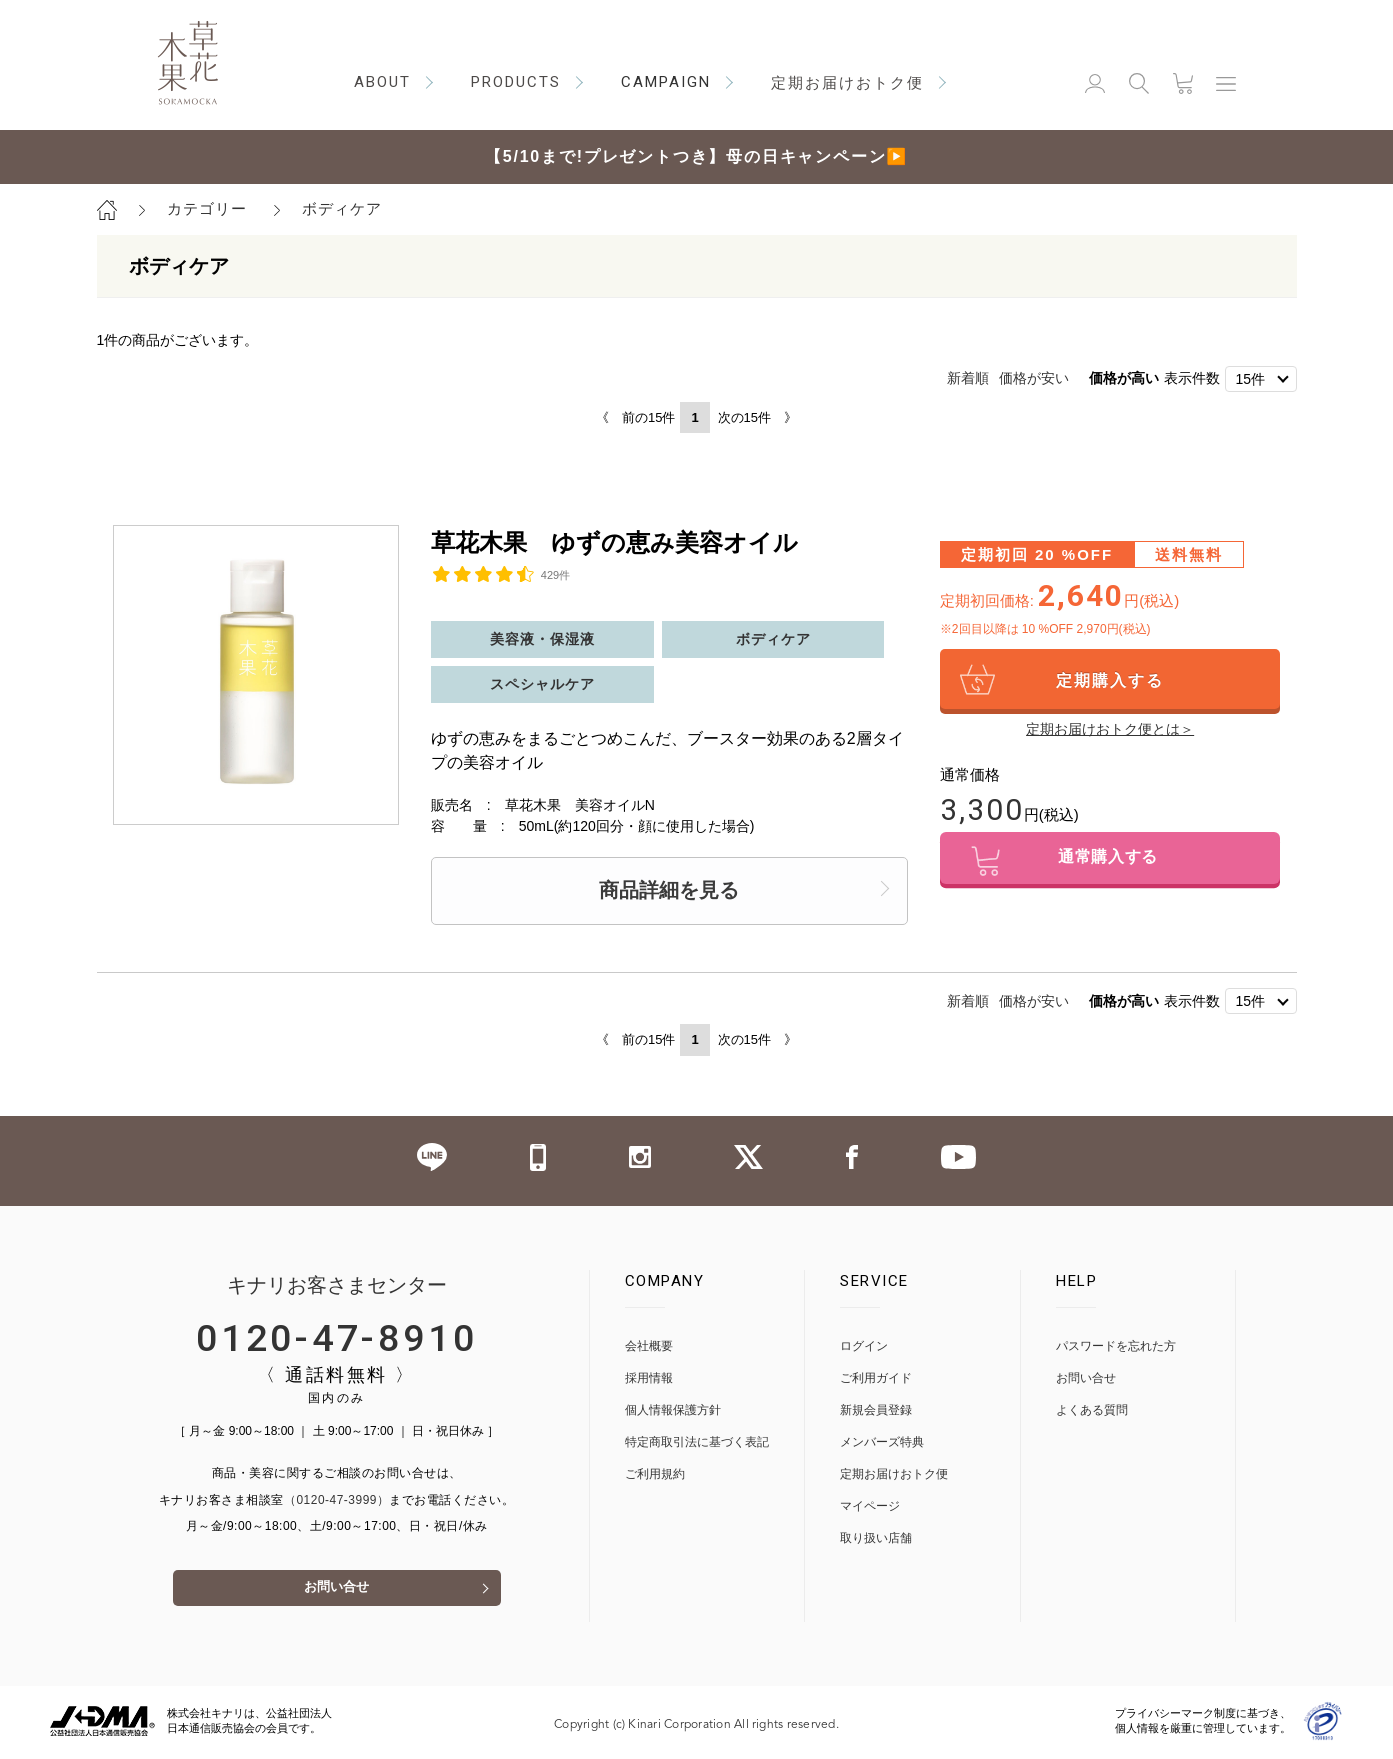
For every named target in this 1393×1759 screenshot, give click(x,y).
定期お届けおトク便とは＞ (1110, 729)
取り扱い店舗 (876, 1538)
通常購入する (1110, 861)
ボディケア (342, 208)
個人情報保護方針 (673, 1410)
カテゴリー (207, 208)
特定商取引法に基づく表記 (697, 1442)
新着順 (968, 378)
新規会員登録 (876, 1410)
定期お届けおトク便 (894, 1474)
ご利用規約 (655, 1474)
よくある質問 (1092, 1410)
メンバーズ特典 (882, 1442)
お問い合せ (337, 1590)
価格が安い (1034, 378)
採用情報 (649, 1378)
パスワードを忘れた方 (1116, 1346)
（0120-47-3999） (337, 1500)
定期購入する (1110, 680)
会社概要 (649, 1346)
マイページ (870, 1506)
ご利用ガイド (876, 1378)
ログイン (864, 1346)
